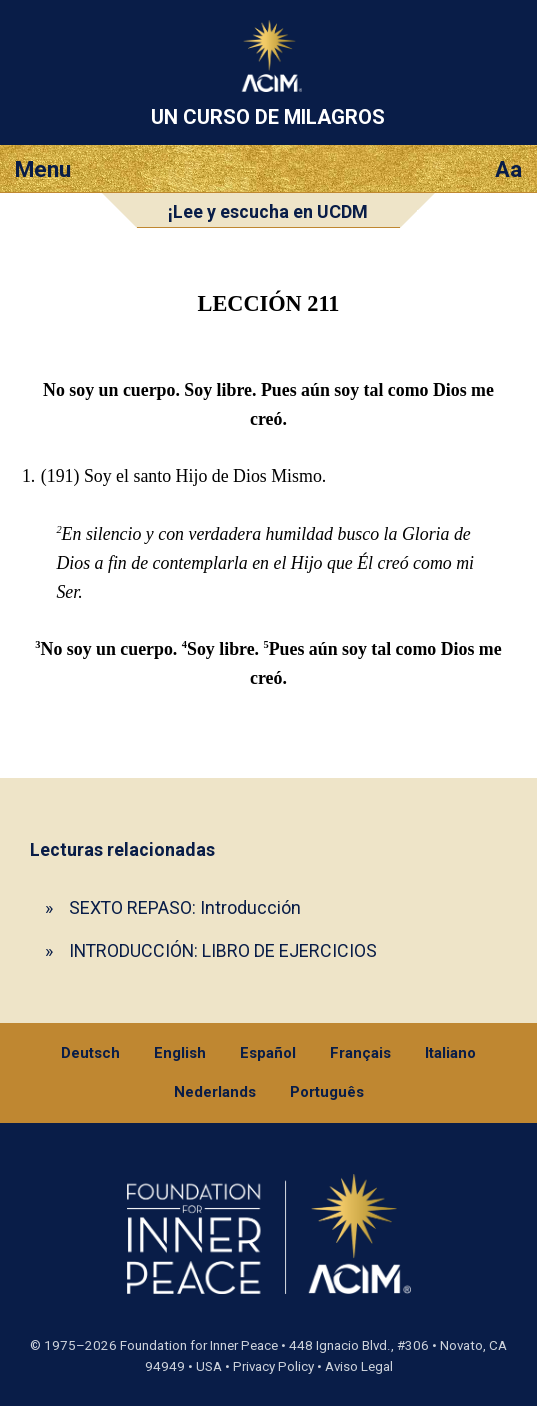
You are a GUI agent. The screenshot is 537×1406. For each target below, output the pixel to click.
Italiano (450, 1053)
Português (327, 1092)
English (180, 1053)
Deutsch (90, 1053)
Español (268, 1053)
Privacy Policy (273, 1366)
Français (360, 1053)
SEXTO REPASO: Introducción (185, 907)
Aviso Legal (359, 1366)
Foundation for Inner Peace (199, 1345)
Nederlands (215, 1092)
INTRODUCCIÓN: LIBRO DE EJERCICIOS (223, 950)
